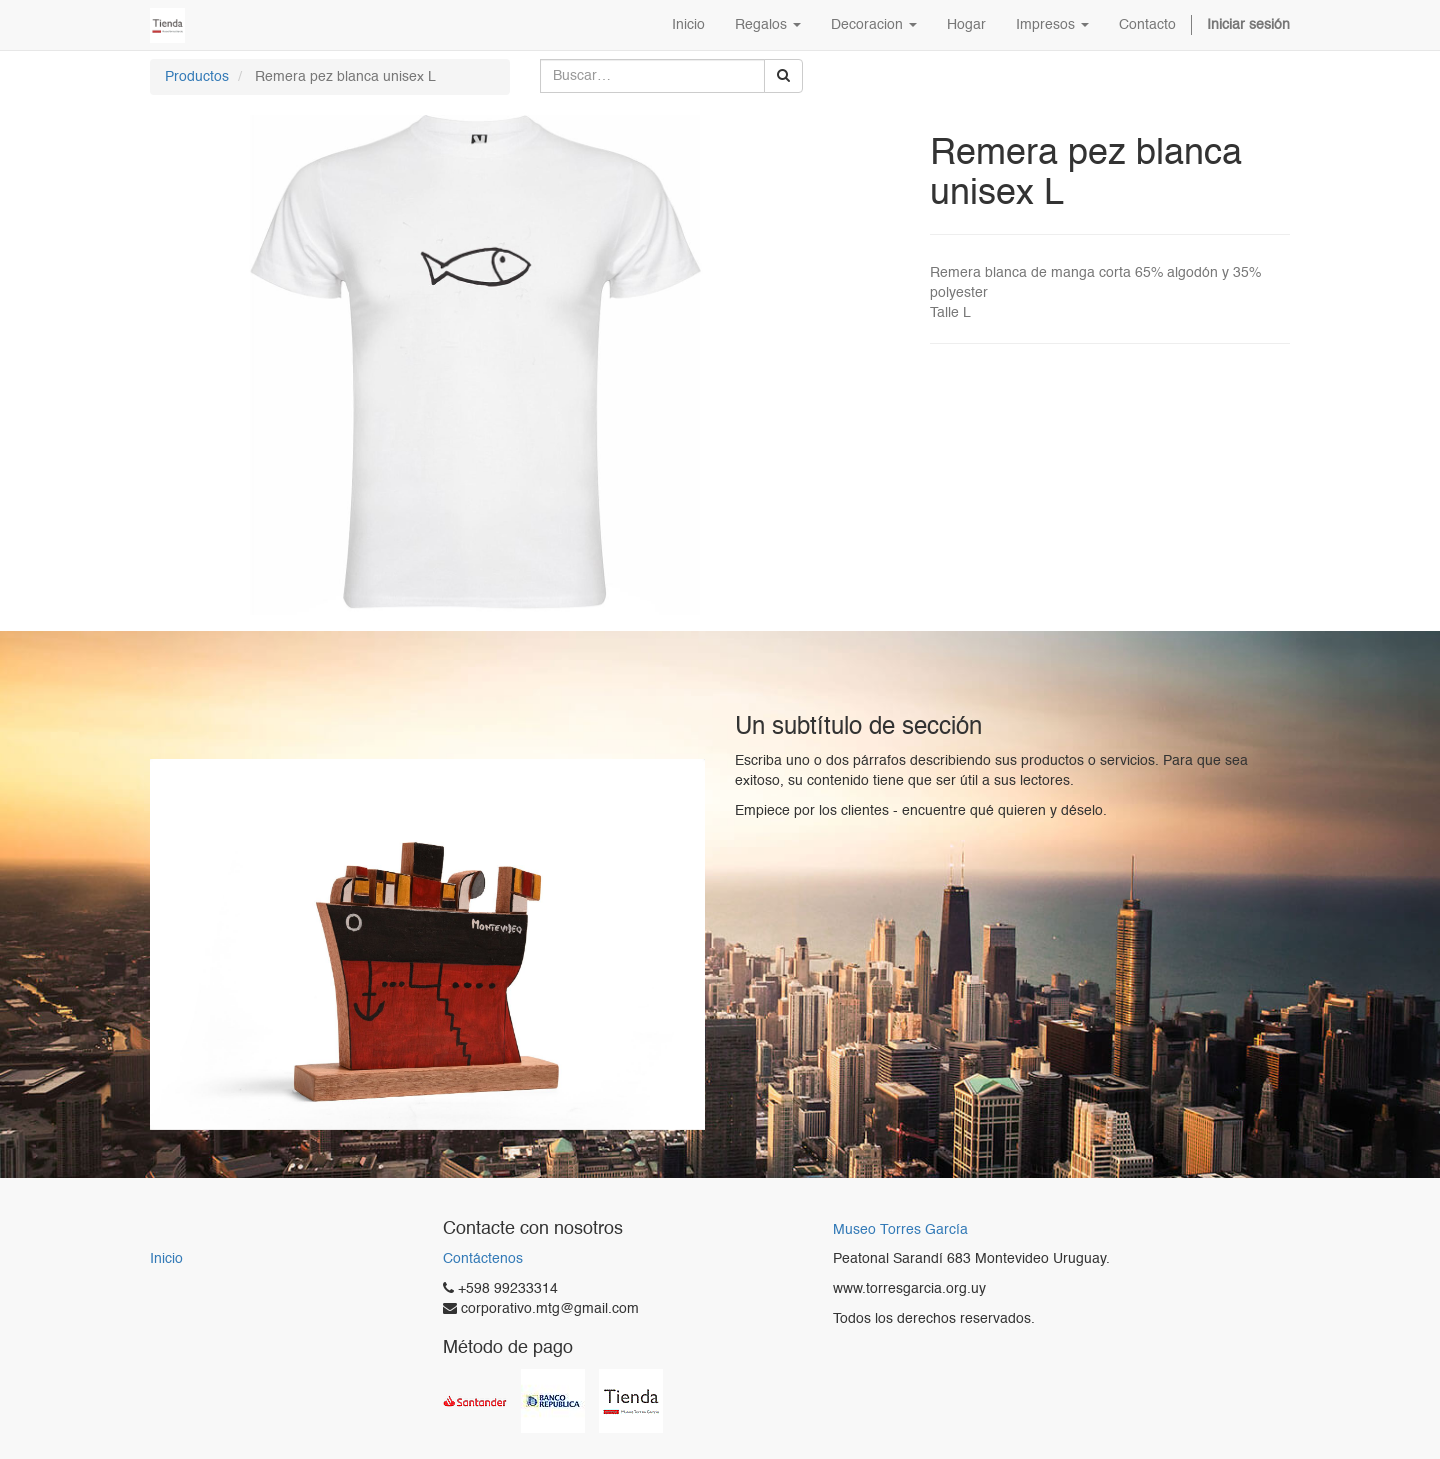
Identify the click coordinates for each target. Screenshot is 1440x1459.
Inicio (166, 1259)
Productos (197, 77)
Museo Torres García (900, 1230)
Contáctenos (483, 1259)
